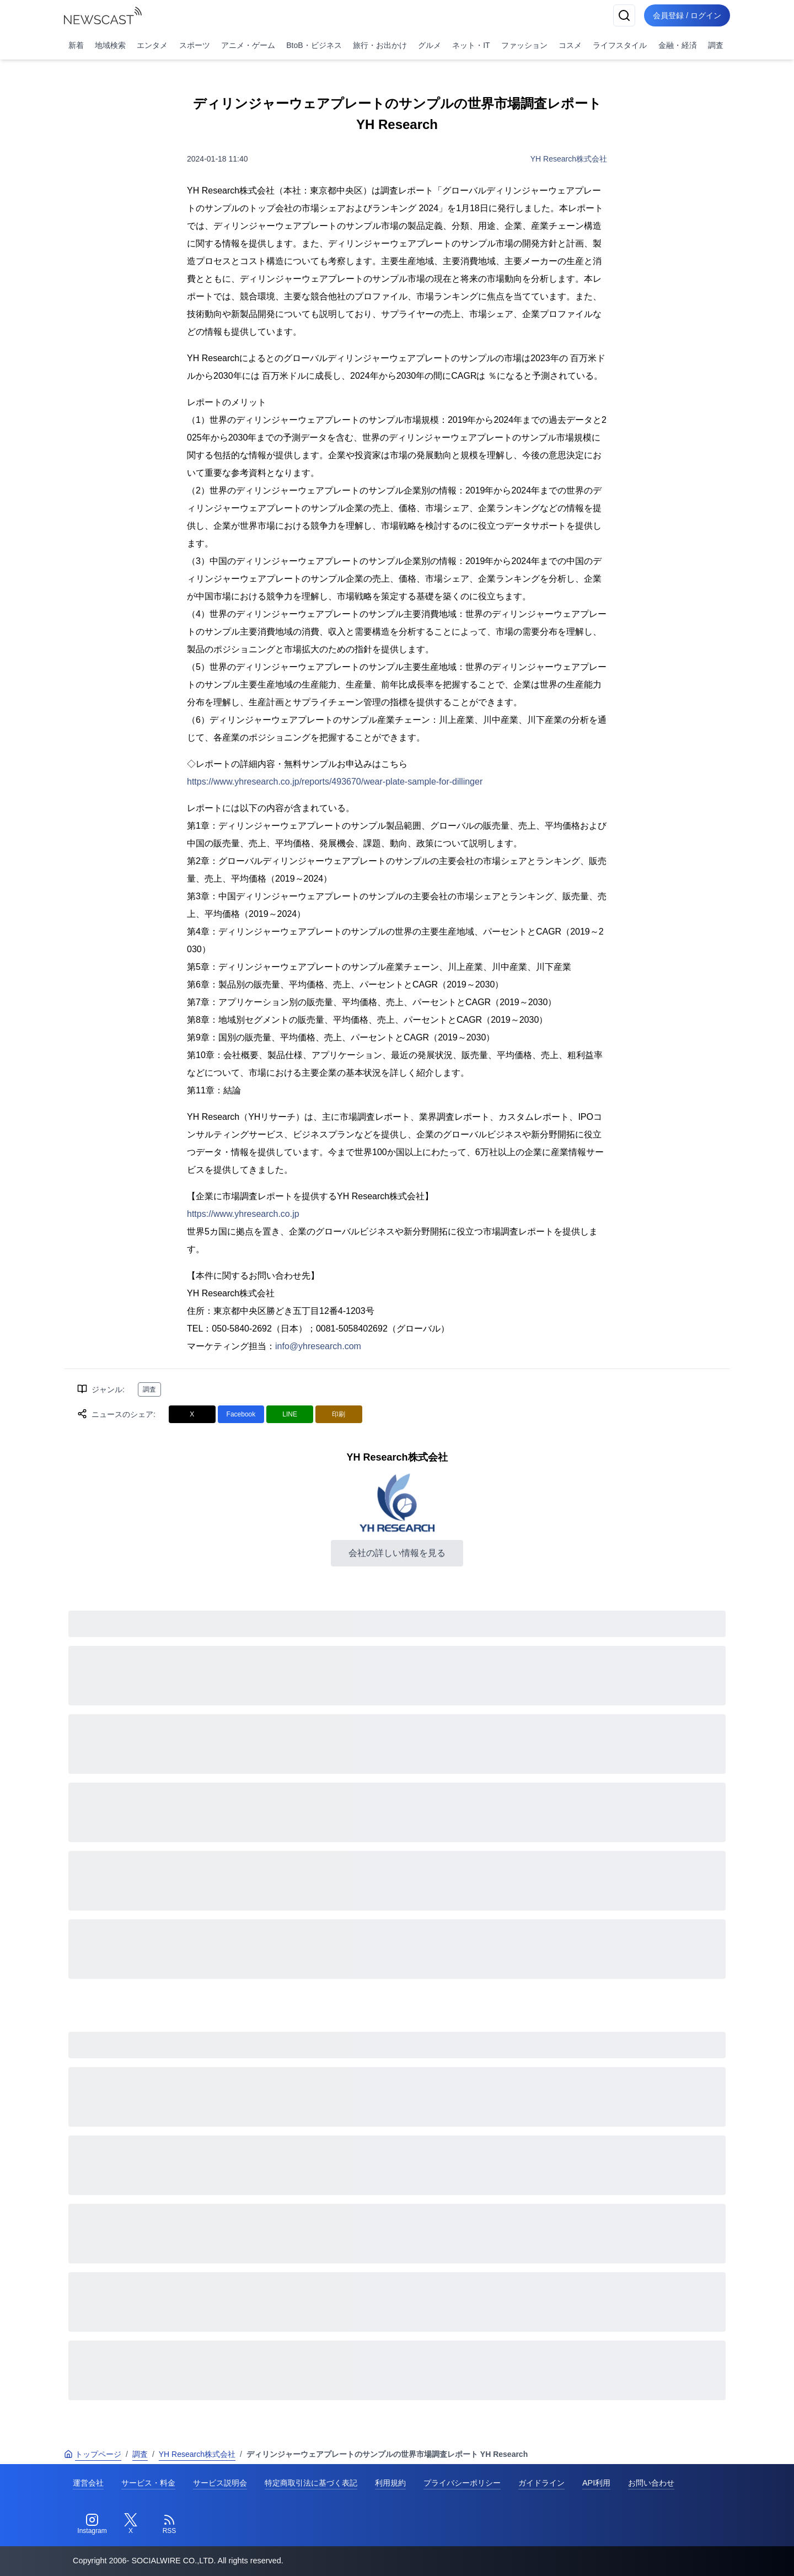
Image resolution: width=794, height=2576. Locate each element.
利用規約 (390, 2482)
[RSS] (169, 2524)
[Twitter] (130, 2524)
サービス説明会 (220, 2482)
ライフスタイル (620, 45)
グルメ (429, 45)
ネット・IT (471, 45)
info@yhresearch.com (318, 1346)
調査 (715, 45)
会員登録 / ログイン (687, 15)
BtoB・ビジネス (313, 45)
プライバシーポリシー (462, 2482)
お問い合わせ (651, 2482)
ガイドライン (541, 2482)
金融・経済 (677, 45)
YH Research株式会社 (568, 158)
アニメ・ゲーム (248, 45)
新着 (76, 45)
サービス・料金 (148, 2482)
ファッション (524, 45)
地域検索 (110, 45)
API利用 (596, 2482)
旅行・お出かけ (380, 45)
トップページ (92, 2454)
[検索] (624, 15)
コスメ (570, 45)
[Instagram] (92, 2524)
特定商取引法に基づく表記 (311, 2482)
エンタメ (152, 45)
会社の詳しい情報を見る (397, 1553)
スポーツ (194, 45)
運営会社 (88, 2482)
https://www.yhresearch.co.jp (243, 1214)
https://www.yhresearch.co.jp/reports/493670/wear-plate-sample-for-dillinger (334, 781)
